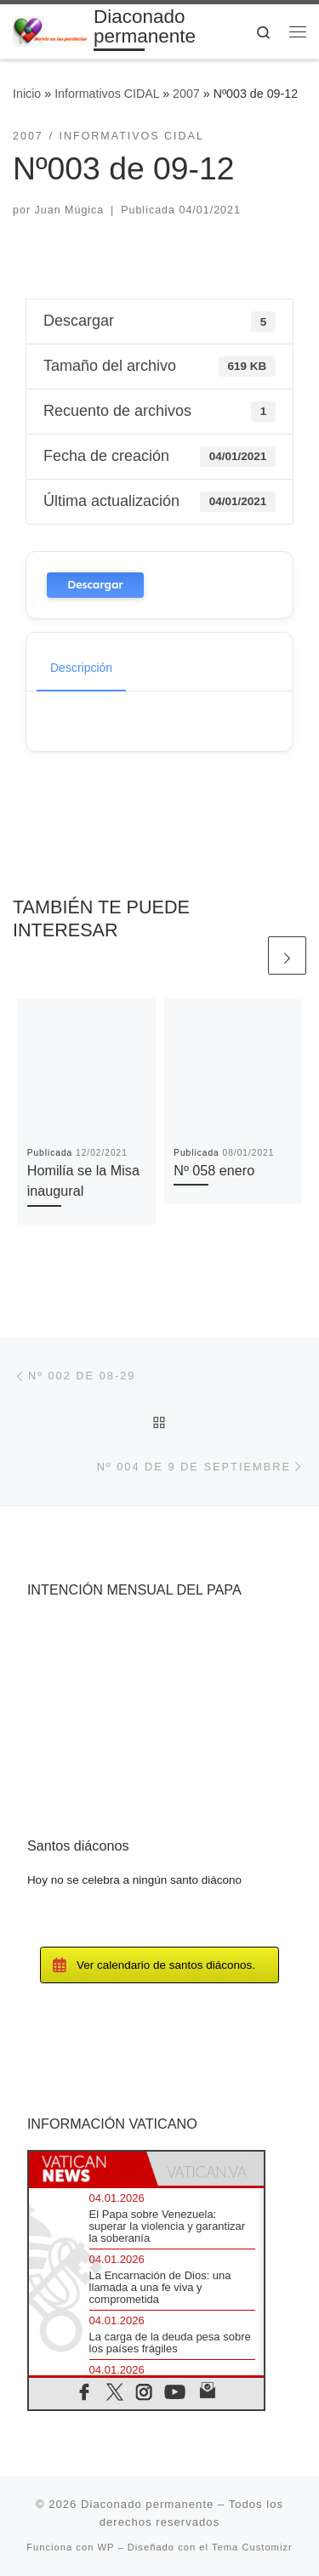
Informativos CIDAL (106, 93)
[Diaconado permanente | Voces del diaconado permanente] (50, 30)
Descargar (95, 584)
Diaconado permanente (147, 2504)
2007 (186, 93)
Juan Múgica (70, 210)
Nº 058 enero (214, 1170)
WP (106, 2547)
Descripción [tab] (81, 667)
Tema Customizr (252, 2547)
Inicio (27, 93)
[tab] (87, 2169)
